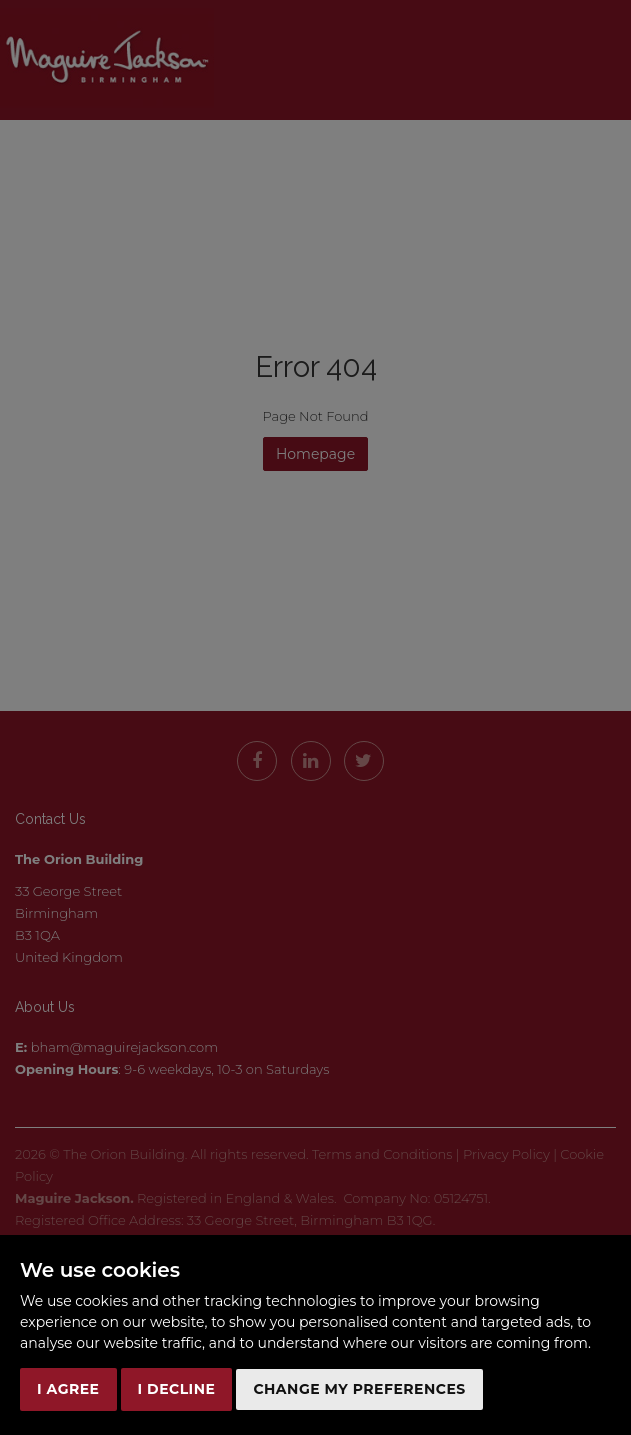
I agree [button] (68, 1389)
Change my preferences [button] (359, 1389)
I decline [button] (177, 1389)
